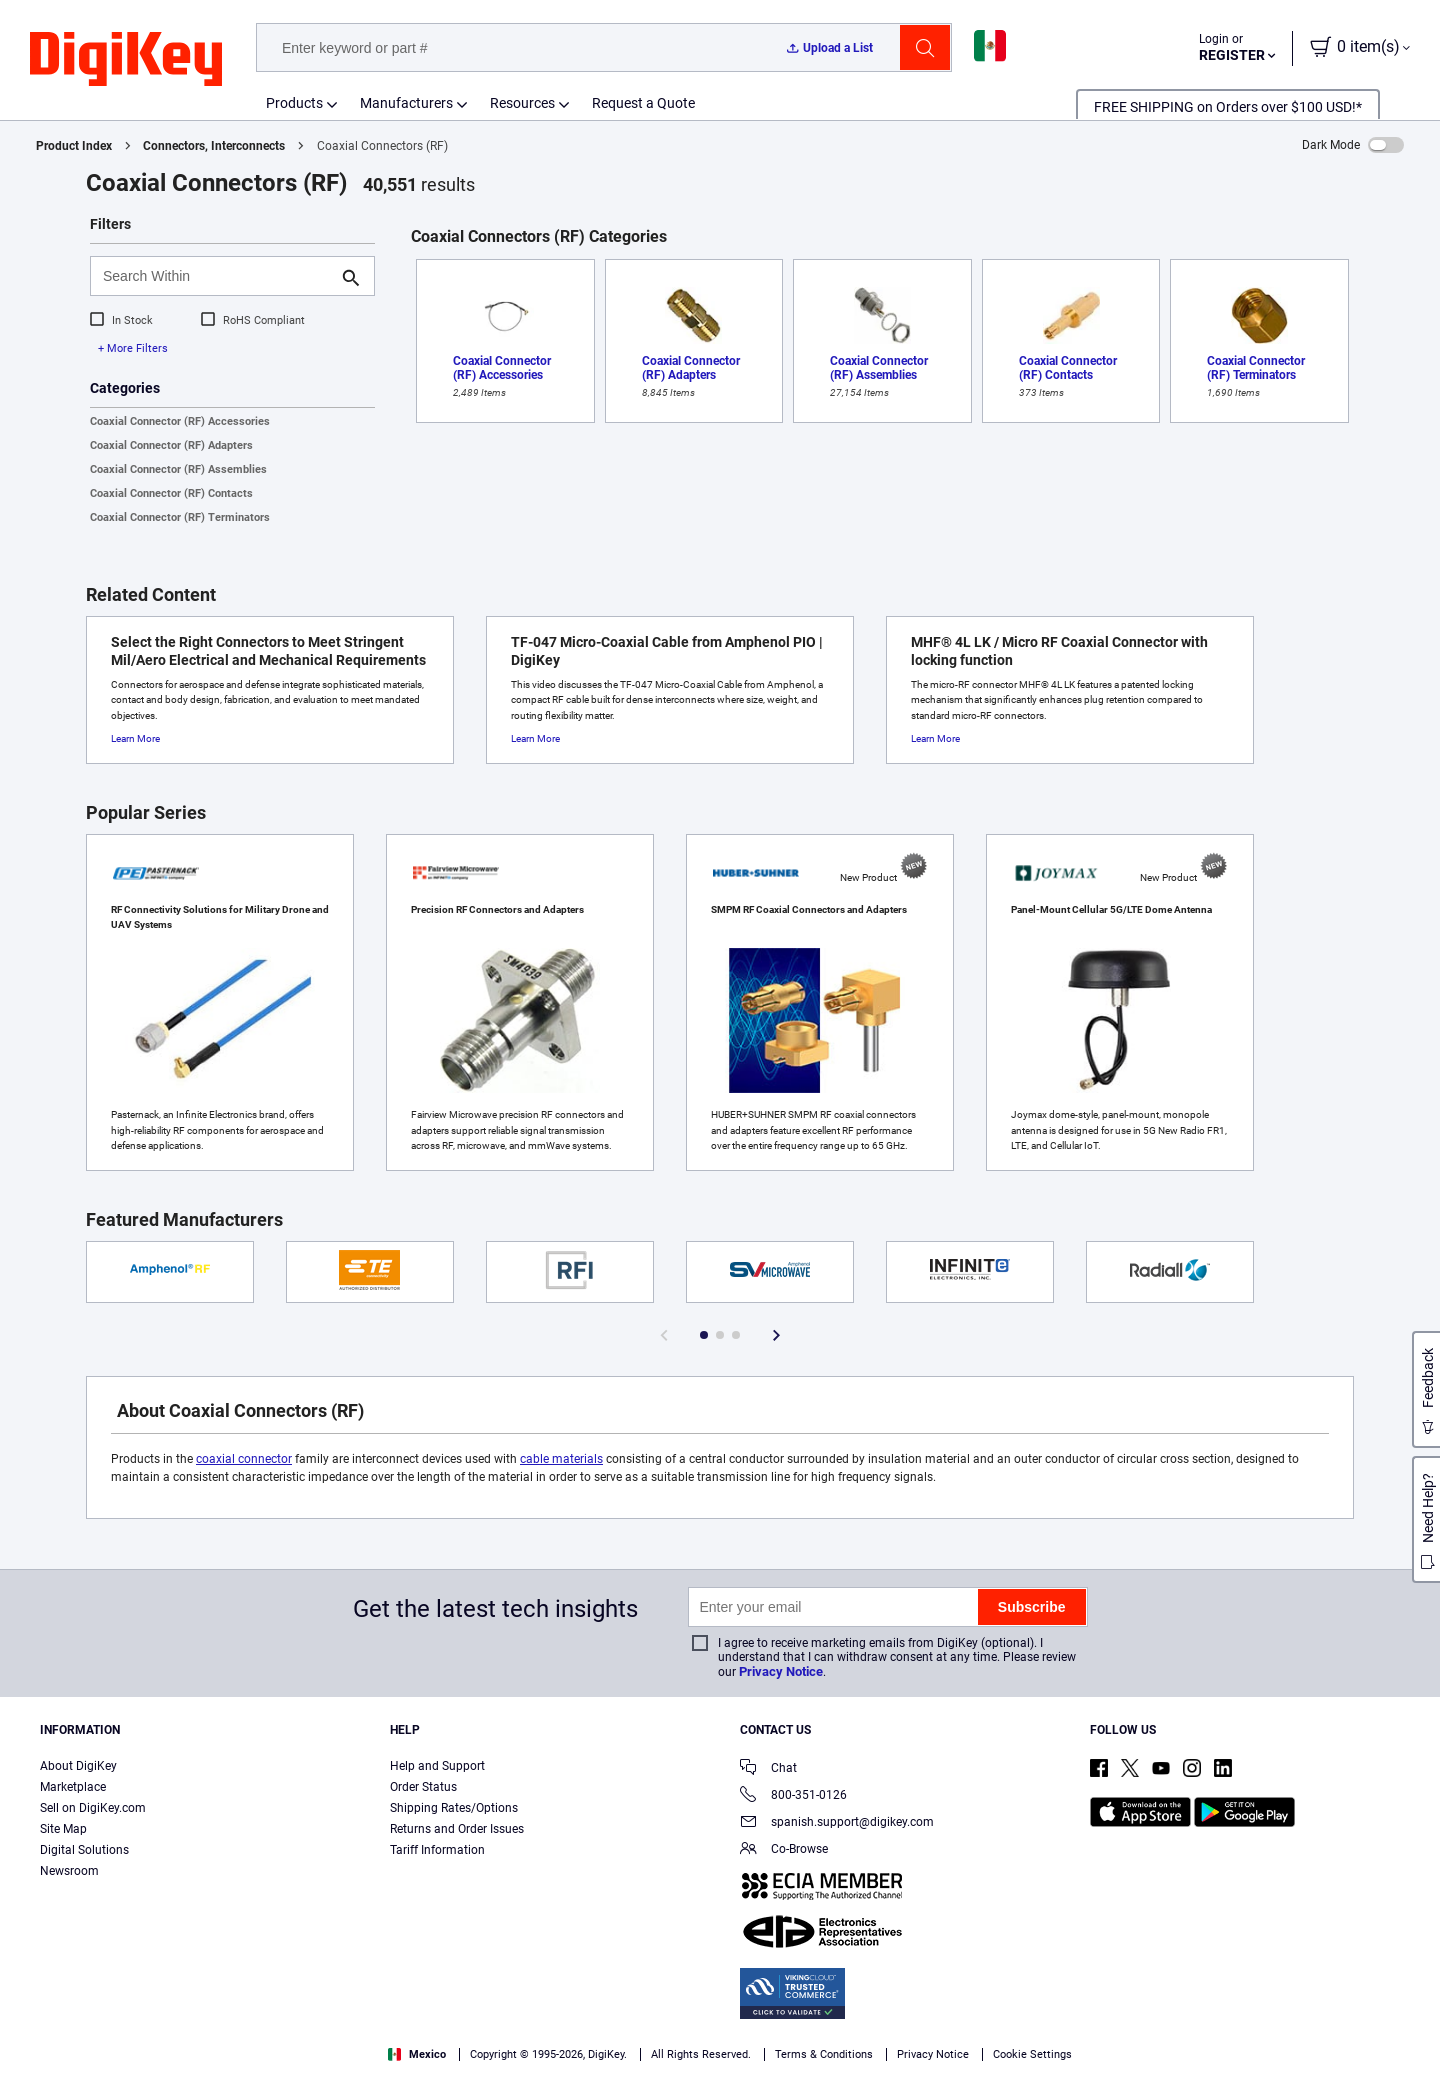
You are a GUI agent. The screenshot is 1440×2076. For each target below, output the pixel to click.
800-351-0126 (793, 1796)
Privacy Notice (781, 1671)
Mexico (417, 2054)
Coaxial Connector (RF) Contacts (171, 493)
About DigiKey (78, 1766)
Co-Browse (784, 1850)
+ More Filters (133, 348)
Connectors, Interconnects (214, 146)
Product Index (74, 146)
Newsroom (69, 1871)
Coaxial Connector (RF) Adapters (171, 445)
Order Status (423, 1787)
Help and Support (437, 1766)
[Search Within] (216, 276)
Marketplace (73, 1787)
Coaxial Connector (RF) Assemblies (178, 469)
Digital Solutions (84, 1850)
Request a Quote (643, 103)
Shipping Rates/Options (454, 1808)
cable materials (561, 1459)
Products (294, 103)
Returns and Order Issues (457, 1829)
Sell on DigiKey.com (93, 1808)
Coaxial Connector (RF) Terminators (180, 517)
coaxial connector (244, 1459)
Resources (522, 103)
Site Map (63, 1829)
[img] (126, 60)
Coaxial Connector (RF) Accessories (180, 421)
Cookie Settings (1032, 2054)
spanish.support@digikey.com (837, 1823)
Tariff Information (437, 1850)
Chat (768, 1769)
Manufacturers (406, 103)
